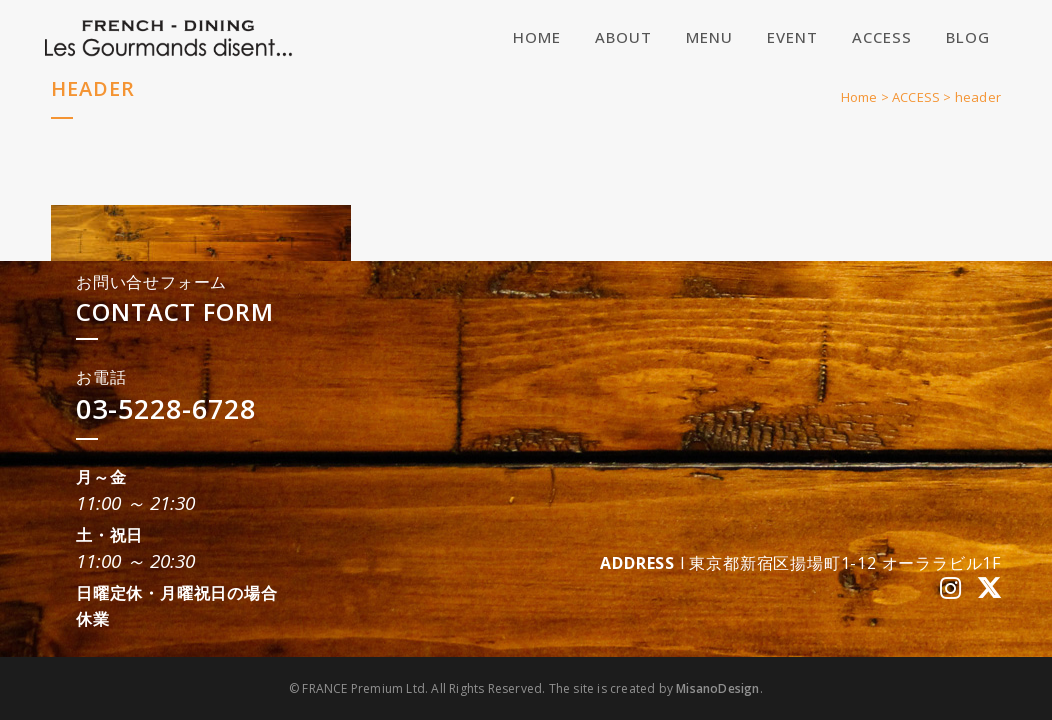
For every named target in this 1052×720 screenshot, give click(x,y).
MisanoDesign (717, 688)
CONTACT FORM (175, 311)
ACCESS (916, 97)
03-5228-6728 (166, 408)
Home (859, 97)
